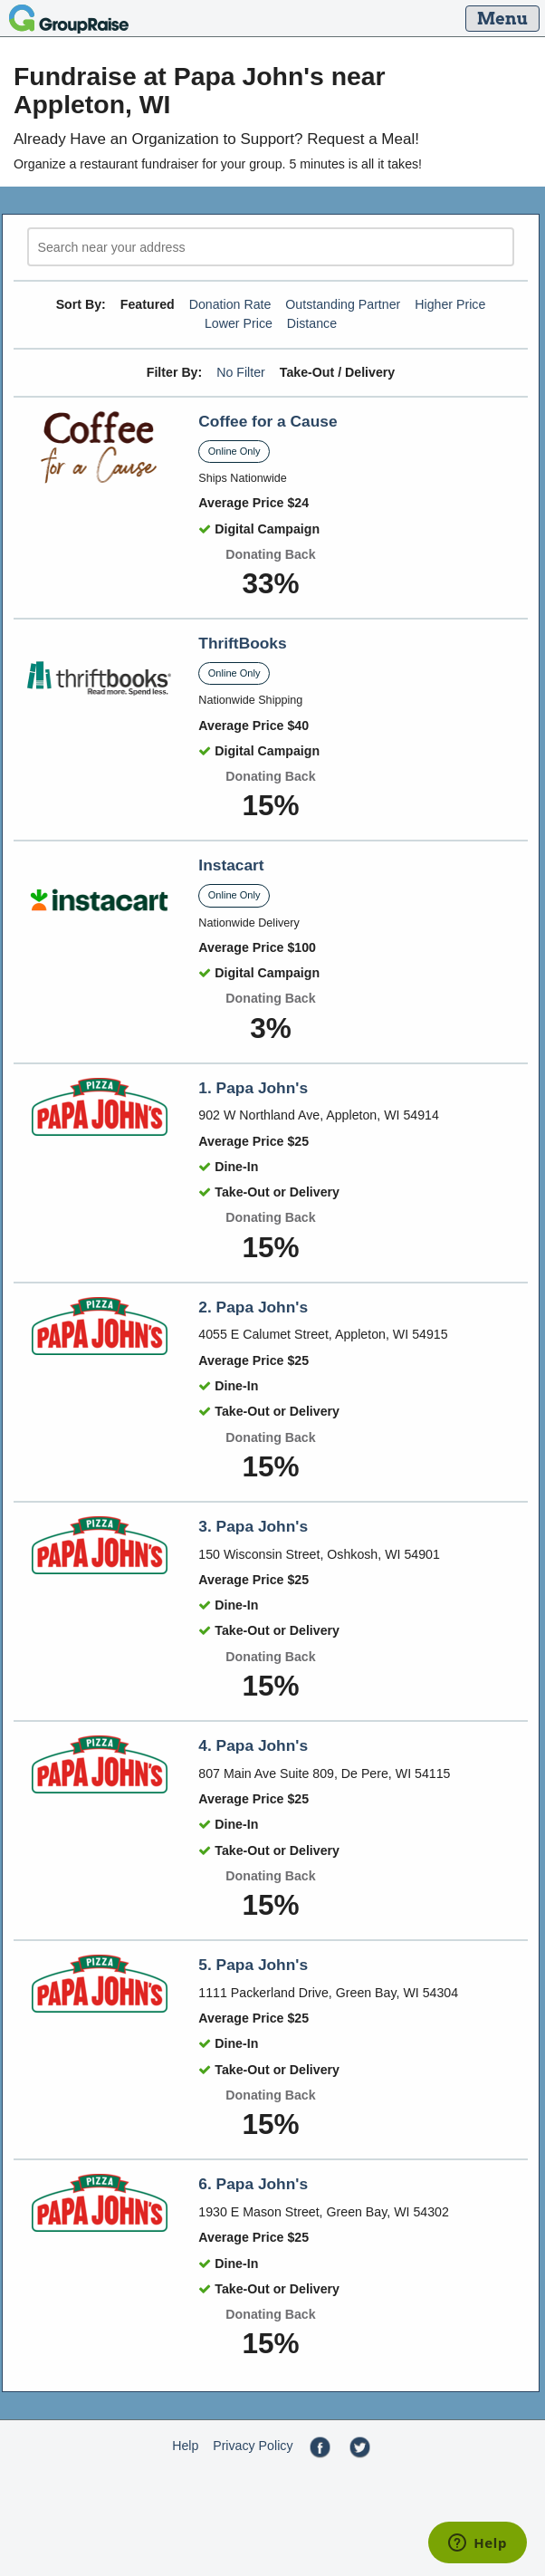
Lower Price (238, 323)
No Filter (240, 372)
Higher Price (450, 304)
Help (185, 2445)
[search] (270, 246)
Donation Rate (230, 304)
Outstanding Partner (342, 304)
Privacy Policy (252, 2445)
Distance (312, 323)
